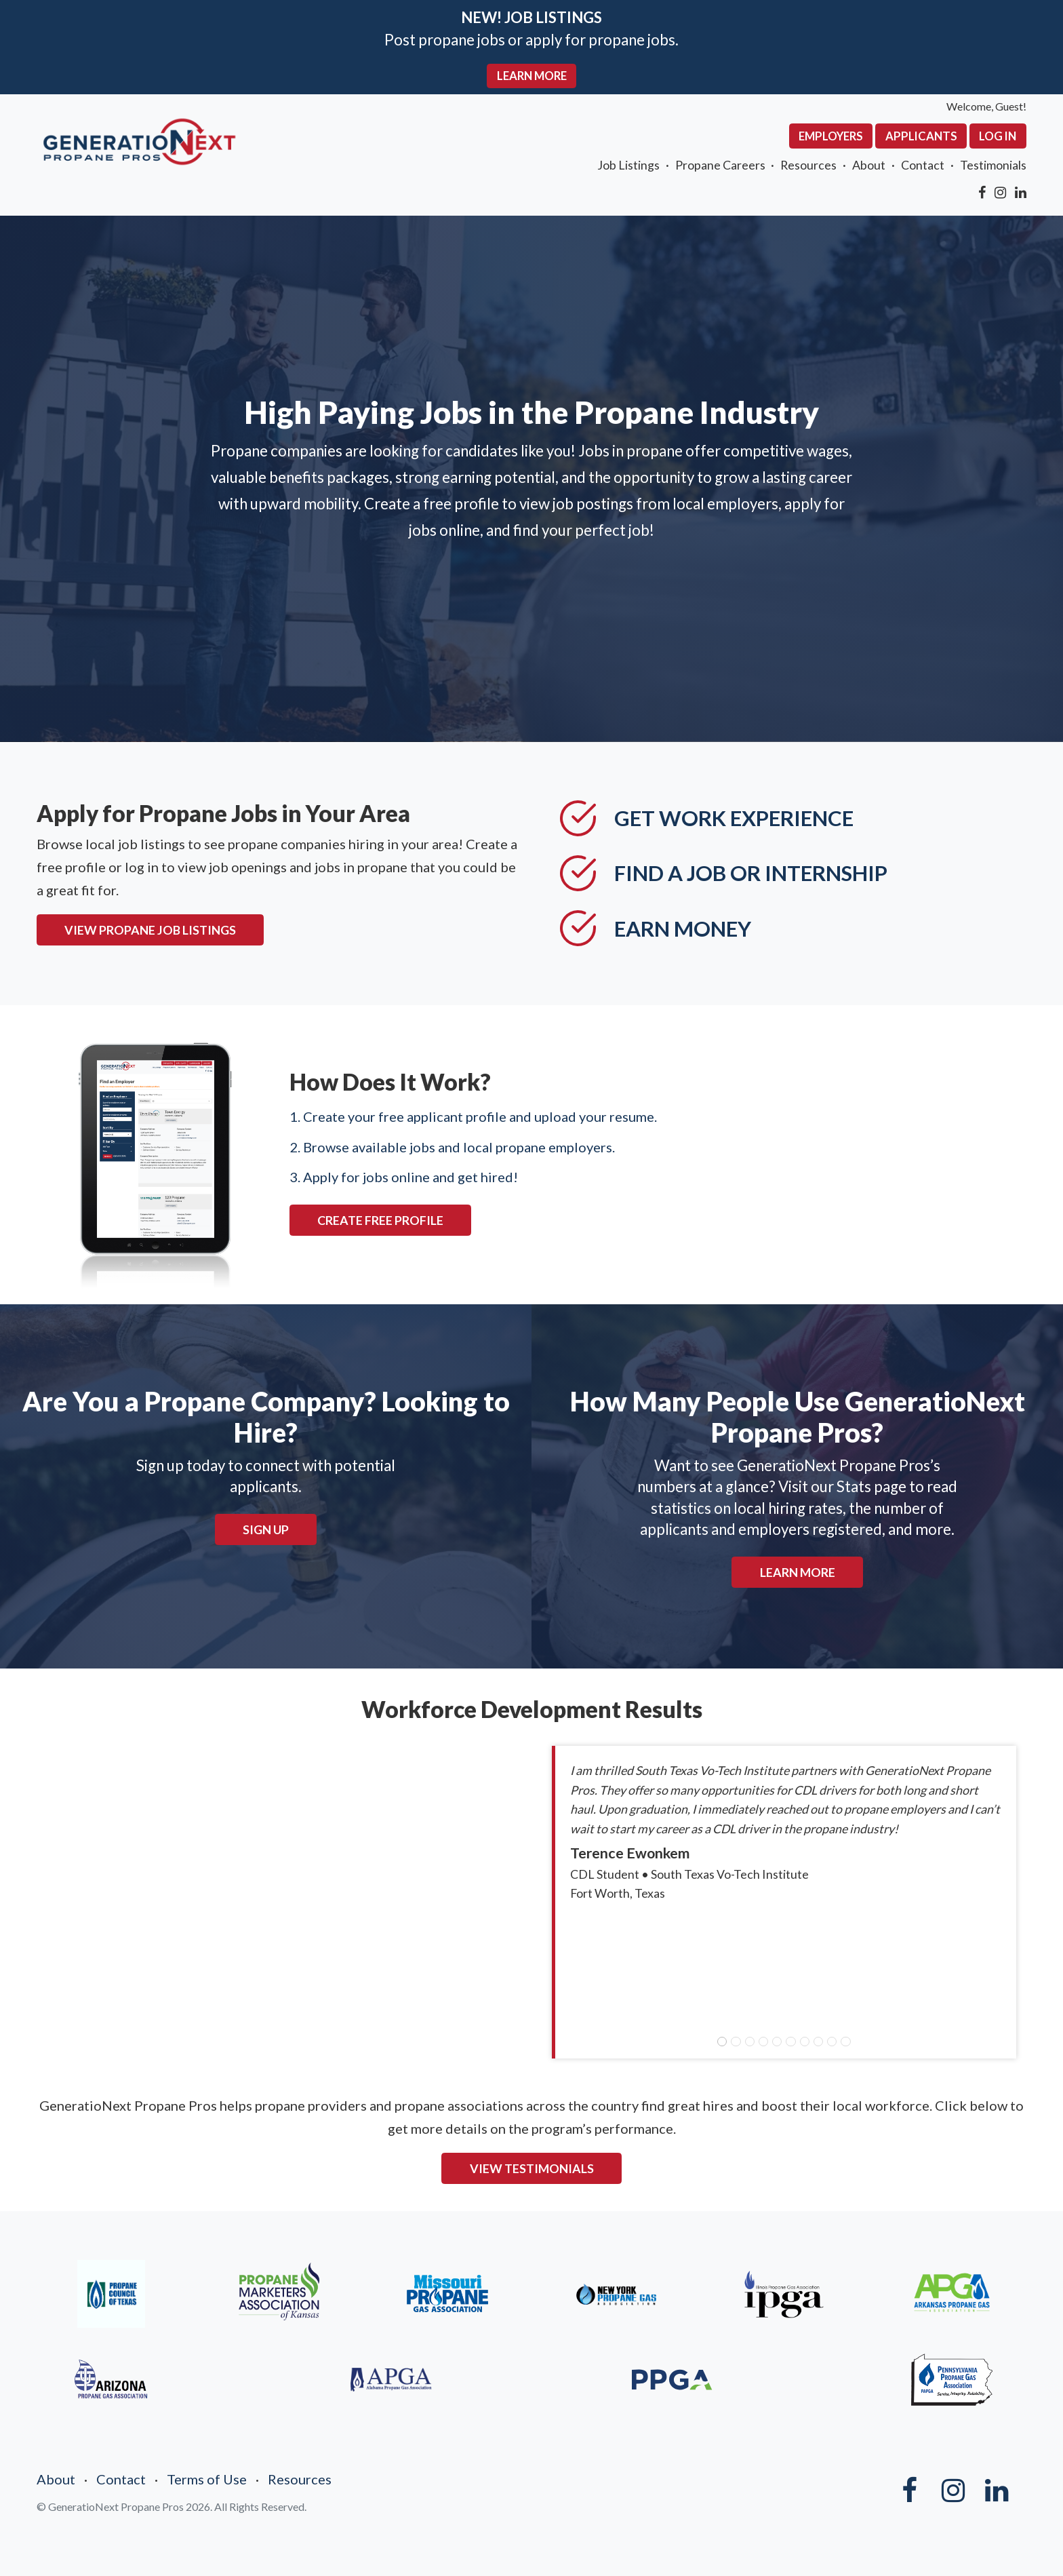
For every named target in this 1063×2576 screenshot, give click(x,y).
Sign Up (266, 1529)
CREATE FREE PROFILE (380, 1220)
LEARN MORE (532, 76)
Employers (831, 136)
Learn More (797, 1572)
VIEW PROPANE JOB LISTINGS (150, 929)
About (868, 164)
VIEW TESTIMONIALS (532, 2168)
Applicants (921, 136)
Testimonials (993, 164)
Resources (808, 164)
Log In (997, 136)
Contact (922, 164)
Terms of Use (207, 2479)
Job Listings (628, 164)
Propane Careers (720, 164)
